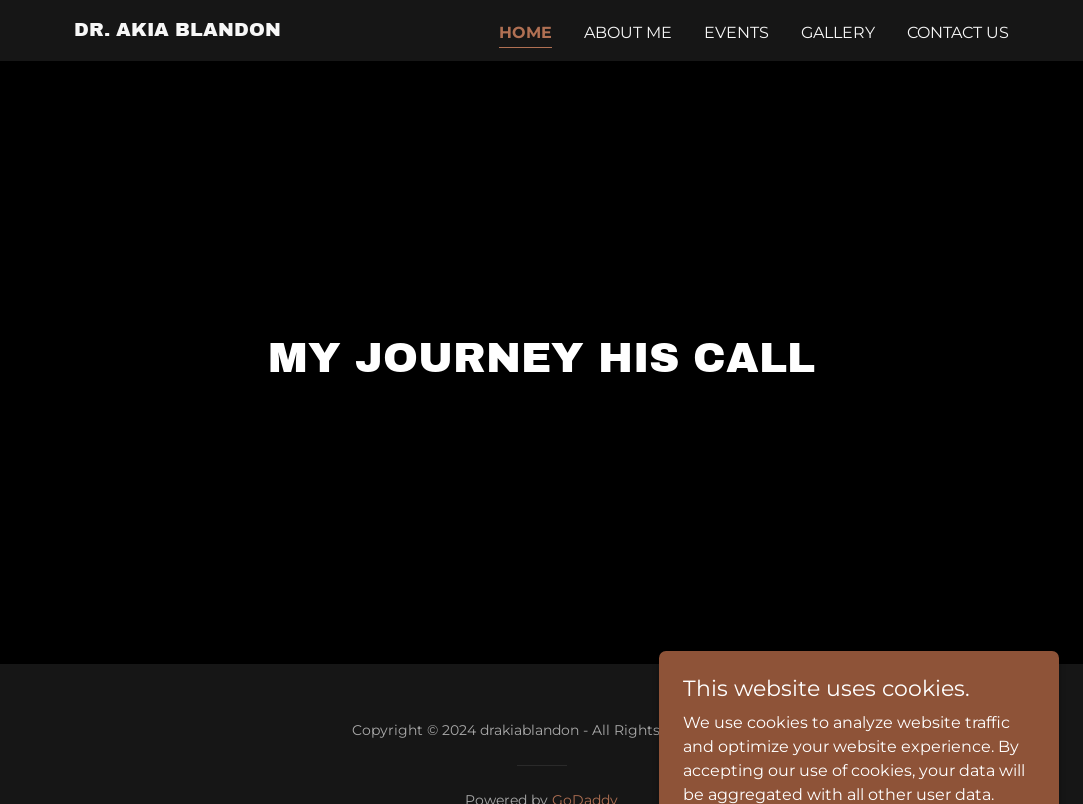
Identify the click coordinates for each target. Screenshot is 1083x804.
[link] (177, 30)
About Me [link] (628, 32)
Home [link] (525, 32)
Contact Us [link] (958, 32)
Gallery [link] (838, 32)
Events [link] (736, 32)
